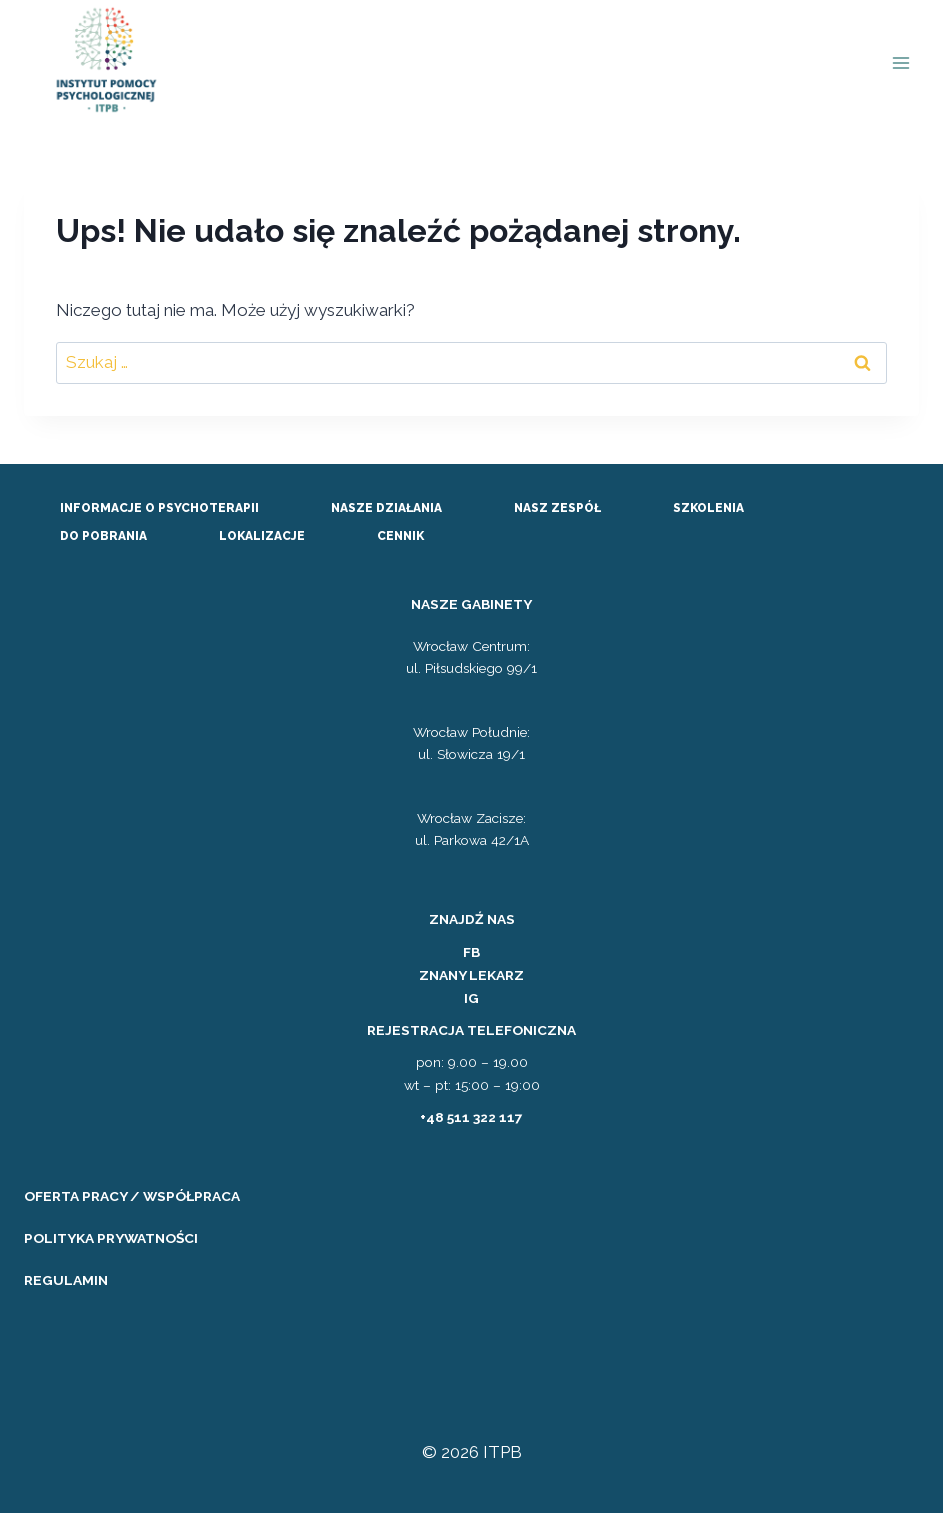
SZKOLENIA (708, 508)
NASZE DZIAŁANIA (386, 508)
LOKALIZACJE (262, 536)
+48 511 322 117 (471, 1117)
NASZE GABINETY (471, 604)
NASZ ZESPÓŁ (557, 508)
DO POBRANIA (103, 536)
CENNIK (400, 536)
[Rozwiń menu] (900, 63)
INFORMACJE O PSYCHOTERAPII (159, 508)
